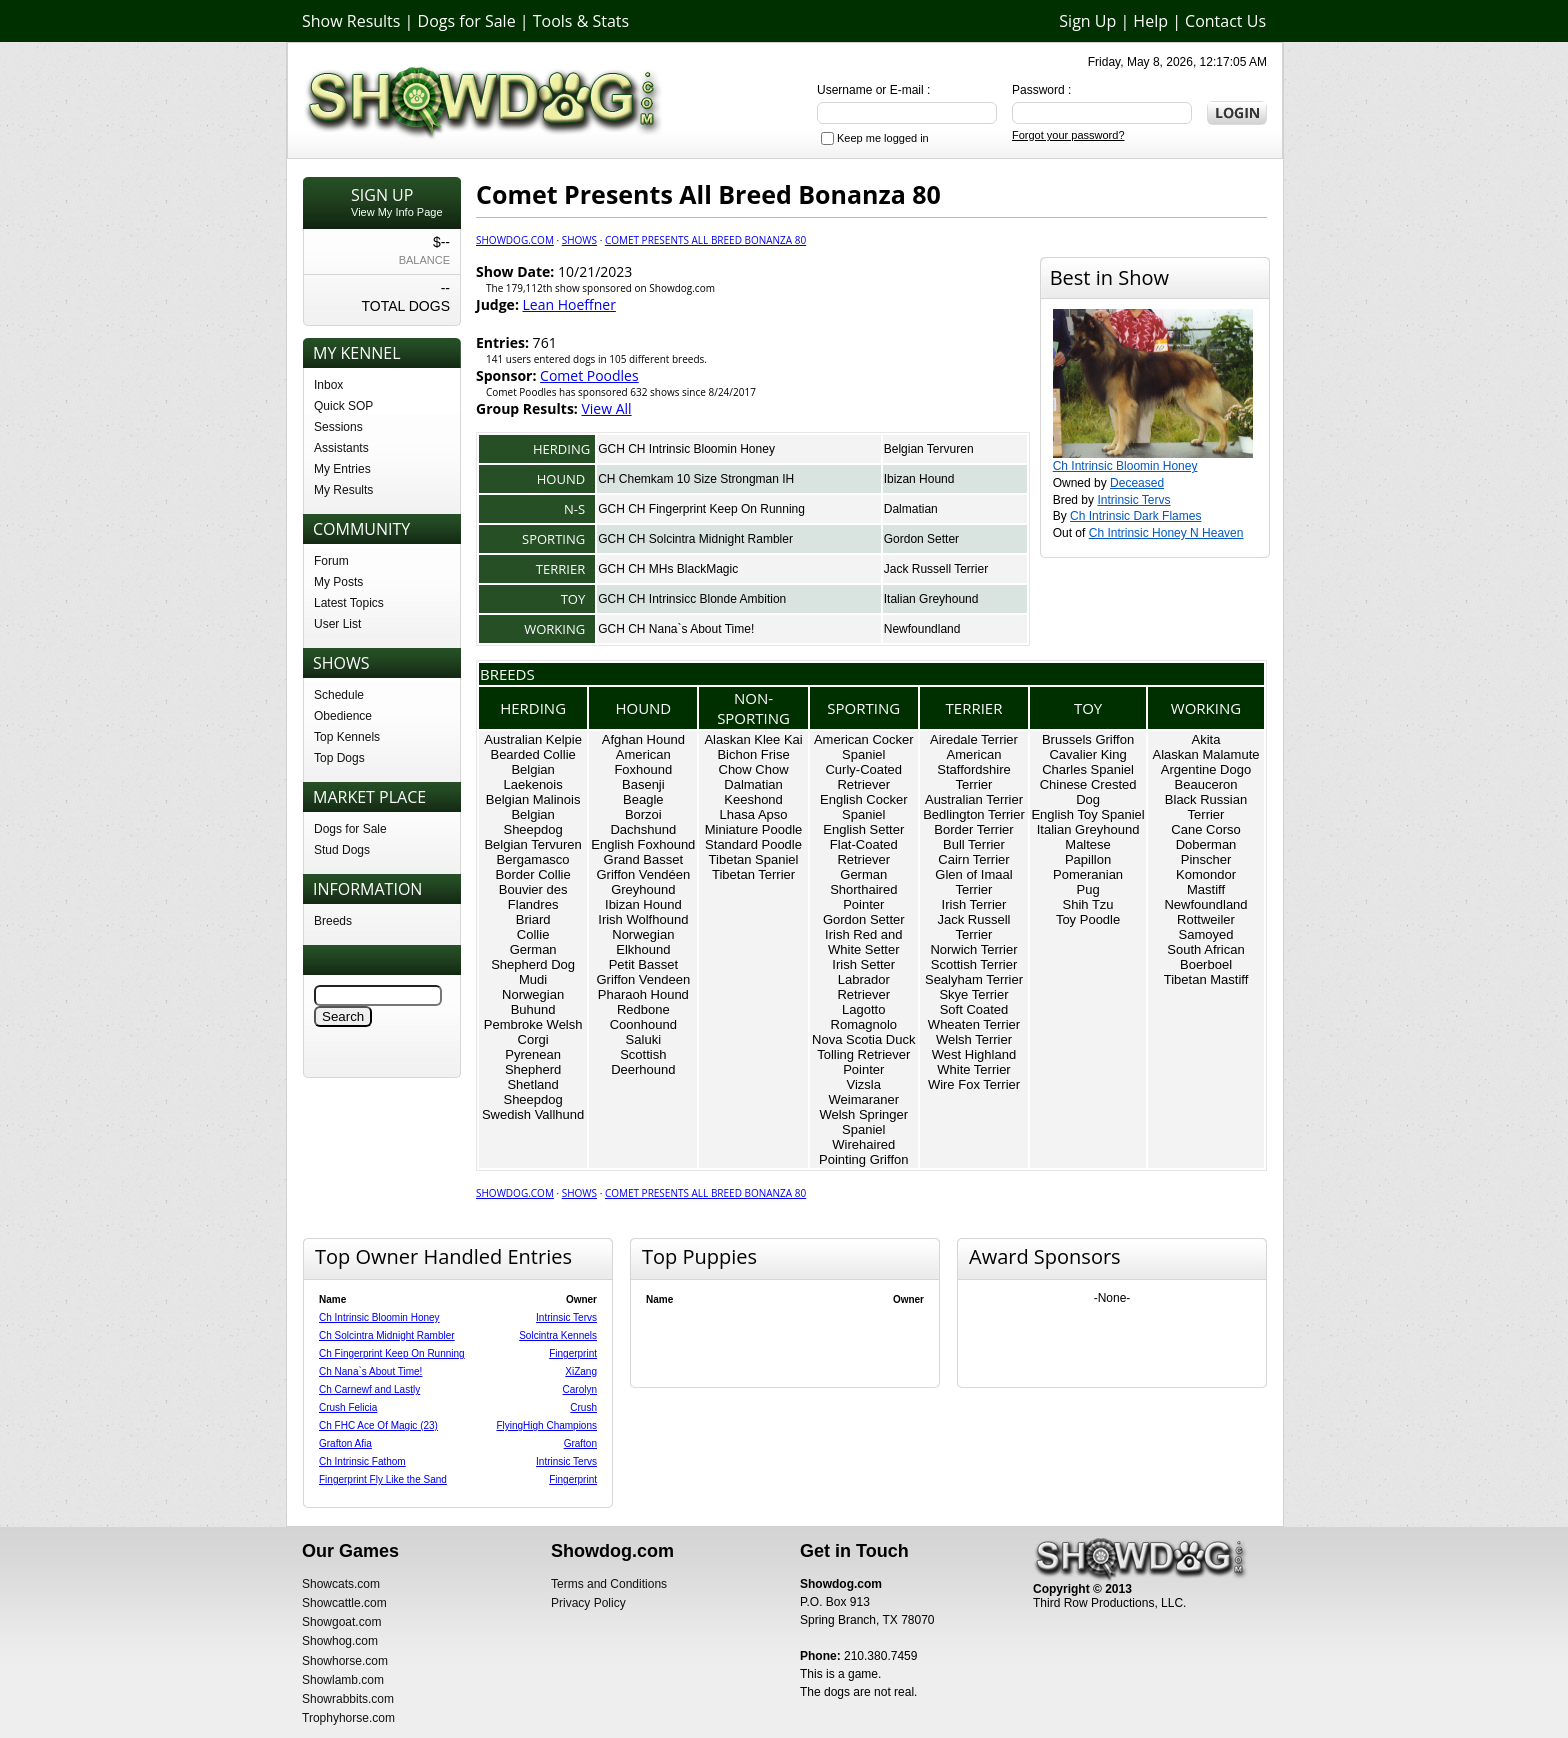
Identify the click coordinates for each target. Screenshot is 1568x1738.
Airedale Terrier (974, 739)
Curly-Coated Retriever (863, 777)
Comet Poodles (589, 375)
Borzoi (643, 814)
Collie (533, 934)
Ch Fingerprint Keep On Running (392, 1353)
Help (1150, 21)
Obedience (343, 716)
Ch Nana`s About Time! (370, 1371)
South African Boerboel (1205, 957)
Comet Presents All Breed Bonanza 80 (705, 240)
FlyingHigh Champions (546, 1425)
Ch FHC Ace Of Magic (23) (378, 1425)
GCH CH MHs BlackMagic (668, 569)
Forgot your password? (1068, 135)
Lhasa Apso (754, 814)
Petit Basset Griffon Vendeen (643, 972)
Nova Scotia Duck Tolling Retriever (863, 1047)
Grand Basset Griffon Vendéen (643, 867)
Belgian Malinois (533, 799)
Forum (331, 561)
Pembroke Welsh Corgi (533, 1032)
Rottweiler (1206, 919)
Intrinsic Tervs (1133, 500)
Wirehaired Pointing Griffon (863, 1152)
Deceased (1137, 483)
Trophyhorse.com (348, 1718)
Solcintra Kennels (558, 1335)
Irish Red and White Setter (863, 942)
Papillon (1088, 859)
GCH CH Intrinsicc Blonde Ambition (692, 599)
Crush (583, 1407)
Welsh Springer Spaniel (863, 1122)
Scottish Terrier (974, 964)
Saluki (643, 1039)
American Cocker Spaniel (864, 747)
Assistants (341, 448)
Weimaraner (863, 1099)
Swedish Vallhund (533, 1114)
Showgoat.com (341, 1622)
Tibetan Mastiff (1206, 979)
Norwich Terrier (973, 949)
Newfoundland (922, 629)
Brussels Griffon (1088, 739)
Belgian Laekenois (532, 777)
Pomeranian (1088, 874)
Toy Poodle (1088, 919)
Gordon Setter (921, 539)
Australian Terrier (974, 799)
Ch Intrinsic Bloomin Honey (1125, 466)
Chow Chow (754, 769)
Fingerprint (573, 1353)
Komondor (1206, 874)
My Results (343, 490)
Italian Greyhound (931, 599)
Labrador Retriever (863, 987)
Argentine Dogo (1206, 769)
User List (337, 624)
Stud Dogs (342, 850)
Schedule (339, 695)
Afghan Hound (643, 739)
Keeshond (753, 799)
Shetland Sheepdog (532, 1092)
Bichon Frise (753, 754)
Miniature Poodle (754, 829)
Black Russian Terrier (1206, 807)
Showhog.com (340, 1641)
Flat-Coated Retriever (864, 852)
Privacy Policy (588, 1603)
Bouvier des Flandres (533, 897)
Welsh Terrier (974, 1039)
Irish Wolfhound (643, 919)
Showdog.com (515, 240)
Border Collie (533, 874)
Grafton (580, 1443)
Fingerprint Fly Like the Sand (383, 1479)
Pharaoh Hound (643, 994)
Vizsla (864, 1084)
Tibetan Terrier (753, 874)
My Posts (338, 582)
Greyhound (643, 889)
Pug (1087, 889)
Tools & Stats (581, 21)
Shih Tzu (1088, 904)
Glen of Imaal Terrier (973, 882)
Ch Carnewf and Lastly (369, 1389)
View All (606, 408)
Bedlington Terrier (974, 814)
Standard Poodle (753, 844)
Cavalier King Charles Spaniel (1088, 762)
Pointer (863, 1069)
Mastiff (1206, 889)
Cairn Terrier (973, 859)
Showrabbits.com (348, 1699)
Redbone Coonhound (643, 1017)
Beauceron (1206, 784)
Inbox (328, 385)
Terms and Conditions (609, 1584)
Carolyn (580, 1389)
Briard (533, 919)
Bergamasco (533, 859)
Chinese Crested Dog (1088, 792)
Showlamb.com (343, 1680)
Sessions (338, 427)
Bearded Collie (532, 754)
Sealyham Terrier (974, 979)
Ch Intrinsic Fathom (362, 1461)
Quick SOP (343, 406)
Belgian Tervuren (929, 449)
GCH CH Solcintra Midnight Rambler (695, 539)
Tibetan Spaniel (754, 859)
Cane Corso (1205, 829)
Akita (1206, 739)
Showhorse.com (345, 1661)
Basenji (643, 784)
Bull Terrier (974, 844)
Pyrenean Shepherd (533, 1062)
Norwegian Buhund (533, 1002)
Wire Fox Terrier (974, 1084)
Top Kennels (347, 737)
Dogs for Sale (467, 21)
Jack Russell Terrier (936, 569)
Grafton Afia (345, 1443)
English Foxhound (643, 844)
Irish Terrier (974, 904)
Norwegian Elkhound (643, 942)
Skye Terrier (973, 994)
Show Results (351, 21)
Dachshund (643, 829)
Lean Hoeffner (569, 304)
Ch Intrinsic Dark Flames (1135, 516)
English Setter (863, 829)
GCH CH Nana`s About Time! (676, 629)
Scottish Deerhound (643, 1062)
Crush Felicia (348, 1407)
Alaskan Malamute (1206, 754)
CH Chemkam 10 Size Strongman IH (696, 479)
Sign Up (1087, 21)
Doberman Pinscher (1206, 852)
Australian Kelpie (533, 739)
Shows (579, 240)
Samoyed (1206, 934)
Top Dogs (339, 758)
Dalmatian (911, 509)
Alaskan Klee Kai (753, 739)
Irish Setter (863, 964)
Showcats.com (341, 1584)
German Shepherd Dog (533, 957)
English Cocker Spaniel (863, 807)
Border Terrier (973, 829)
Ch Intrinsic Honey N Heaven (1166, 533)
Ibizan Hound (919, 479)
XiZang (581, 1371)
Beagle (643, 799)
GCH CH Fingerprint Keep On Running (701, 509)
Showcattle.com (344, 1603)
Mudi (533, 979)
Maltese (1088, 844)
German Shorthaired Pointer (863, 889)
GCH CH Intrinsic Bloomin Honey (686, 449)
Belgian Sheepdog (532, 822)
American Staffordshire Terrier (973, 769)
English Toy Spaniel (1087, 814)
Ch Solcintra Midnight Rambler (387, 1335)
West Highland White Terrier (974, 1062)
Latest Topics (349, 603)
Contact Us (1225, 21)
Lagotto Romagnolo (864, 1017)
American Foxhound (643, 762)
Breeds (333, 921)
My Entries (342, 469)
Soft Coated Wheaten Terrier (974, 1017)
